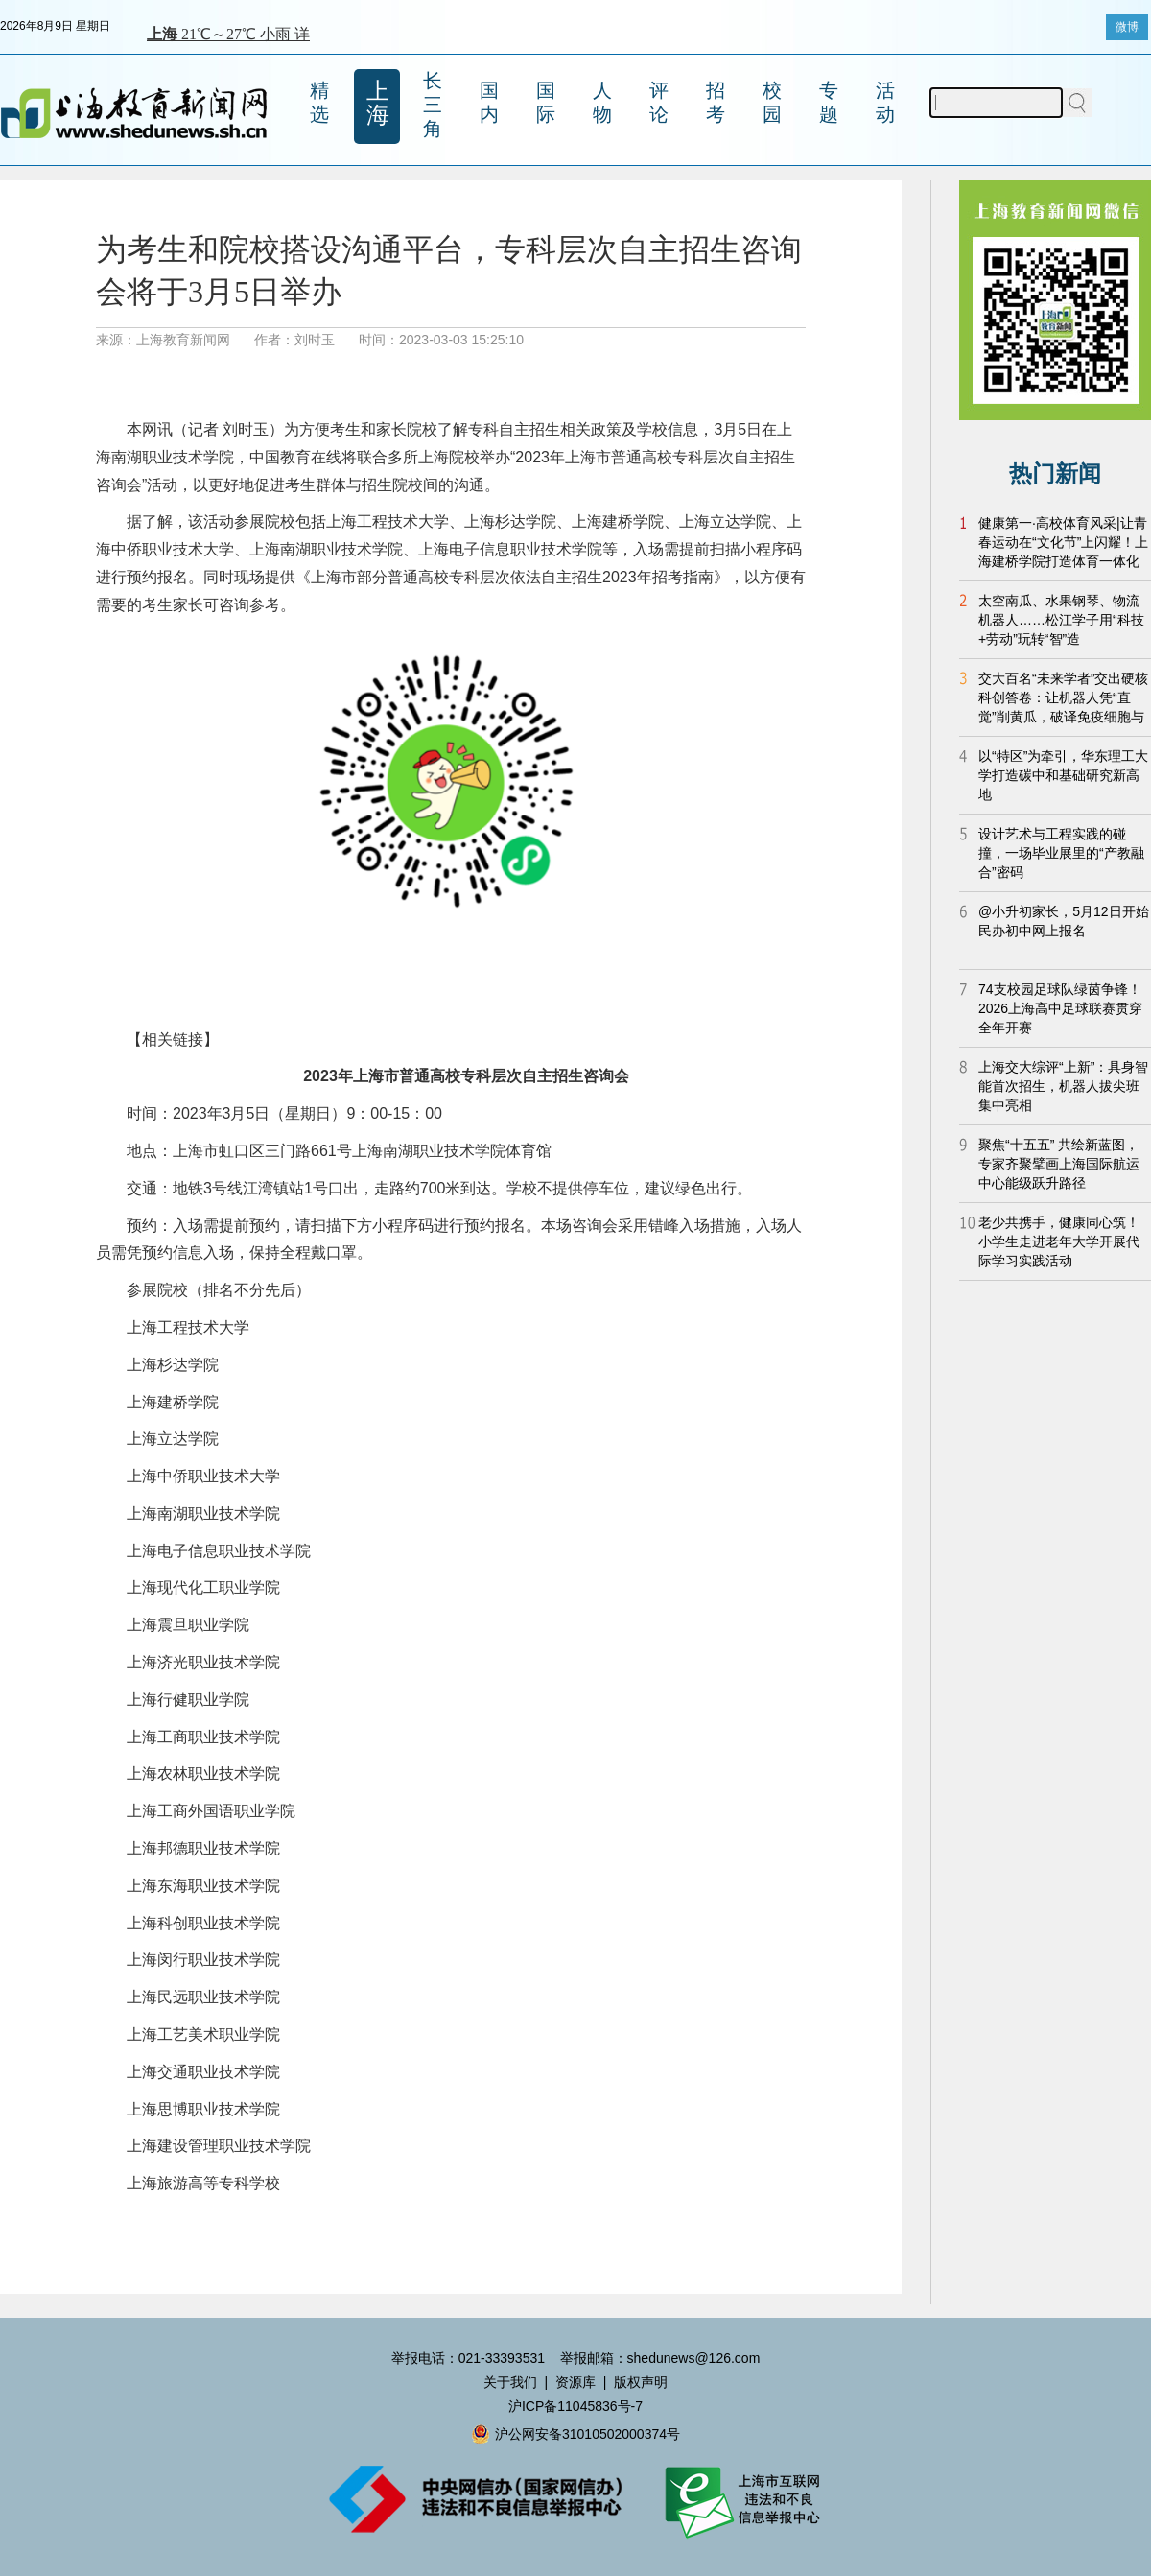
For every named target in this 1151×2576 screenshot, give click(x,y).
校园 (772, 102)
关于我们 (510, 2382)
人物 (602, 102)
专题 (828, 102)
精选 (319, 102)
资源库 (575, 2382)
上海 (377, 103)
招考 (715, 102)
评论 (659, 102)
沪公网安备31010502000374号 (575, 2434)
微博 (1127, 27)
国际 (545, 102)
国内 (489, 102)
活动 (885, 102)
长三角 (432, 104)
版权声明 (641, 2382)
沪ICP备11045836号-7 (575, 2406)
